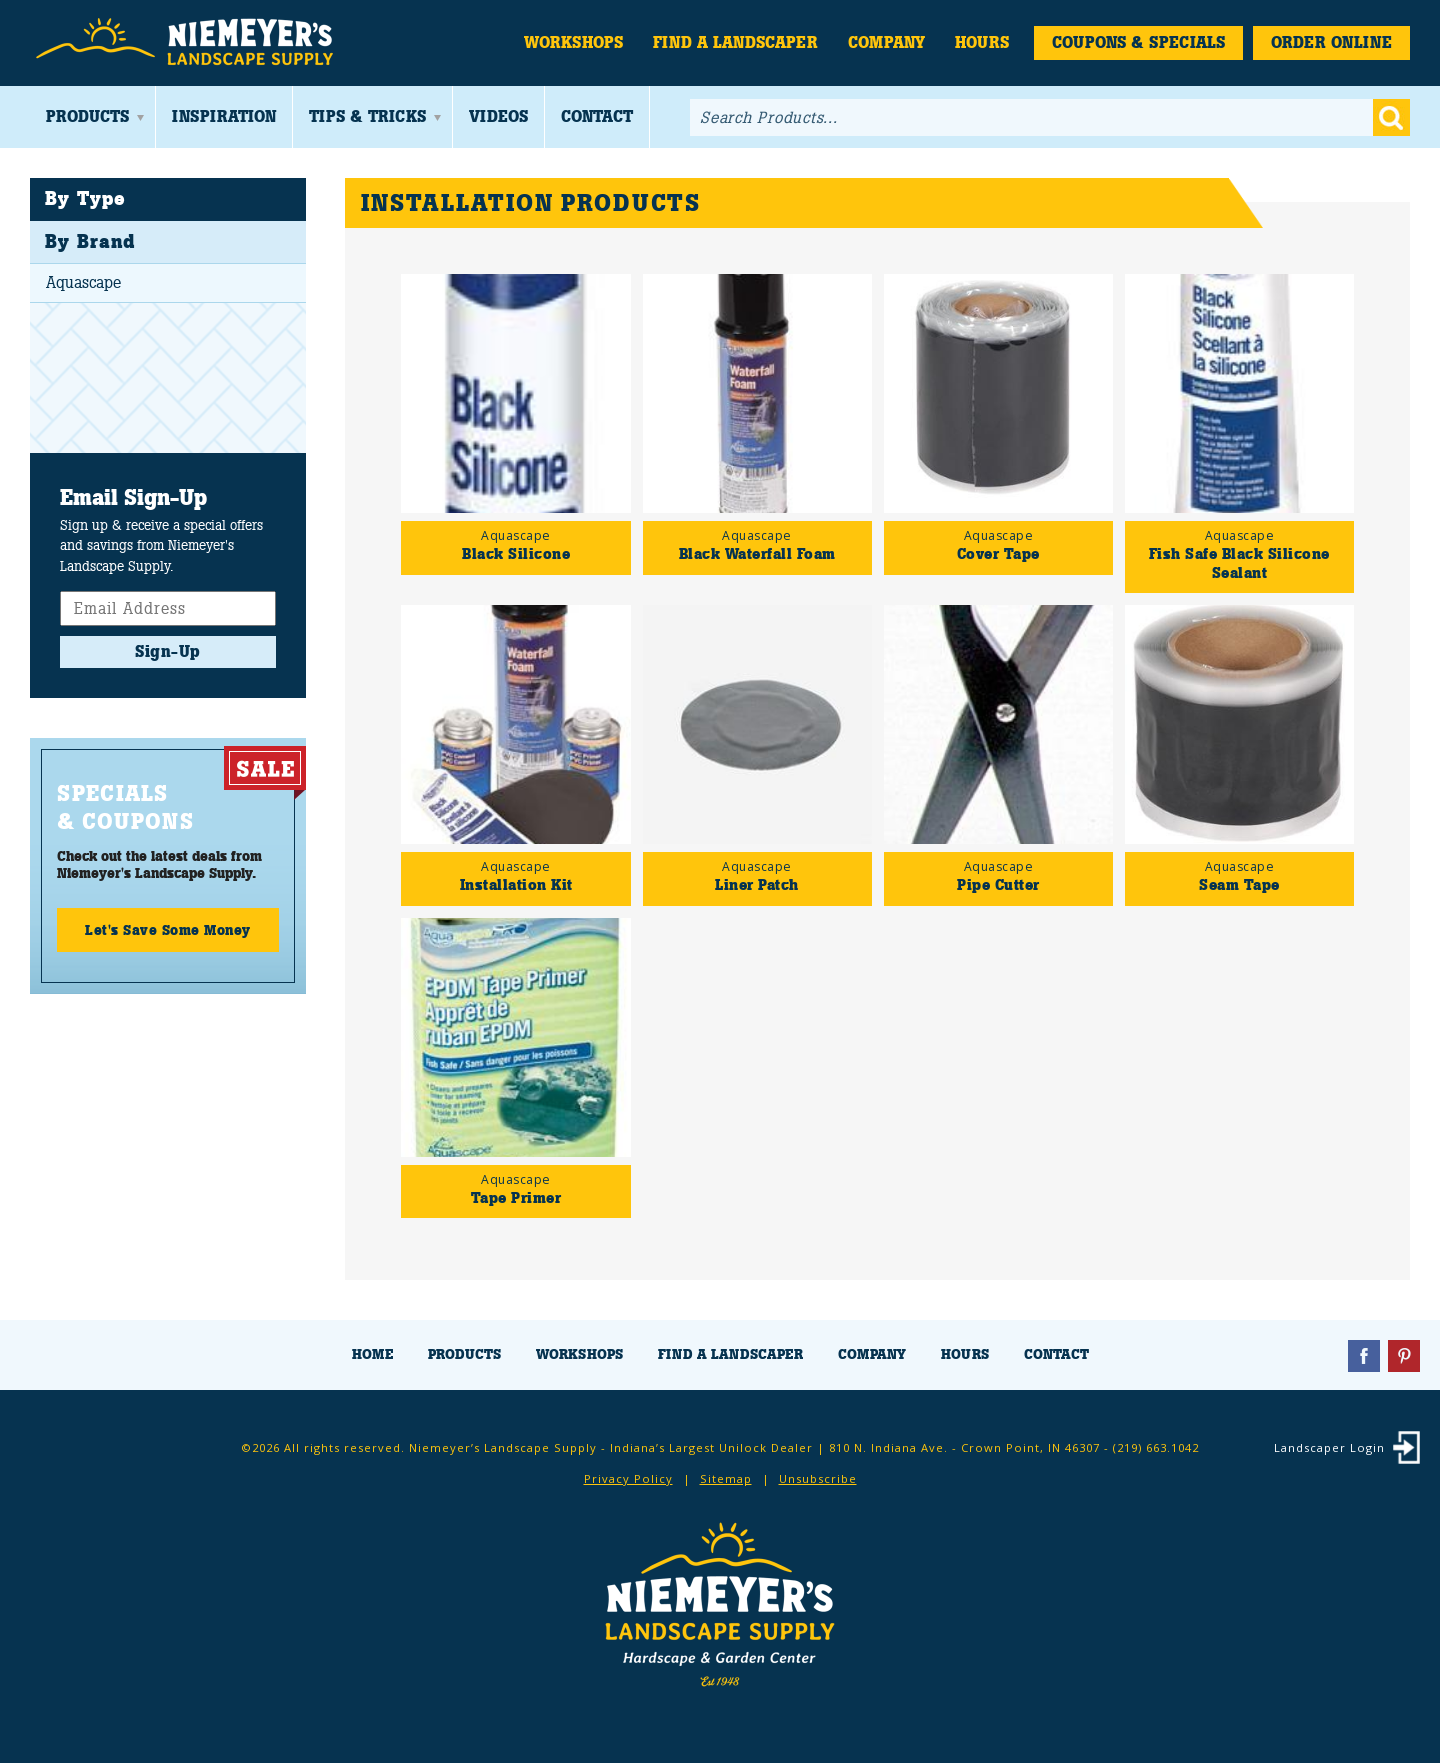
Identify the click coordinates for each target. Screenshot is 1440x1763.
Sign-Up (168, 651)
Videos (498, 116)
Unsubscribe (818, 1478)
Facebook (1364, 1356)
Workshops (573, 42)
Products (87, 116)
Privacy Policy (628, 1478)
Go (1391, 117)
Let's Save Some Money (168, 930)
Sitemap (726, 1478)
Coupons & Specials (1138, 42)
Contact (597, 116)
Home (372, 1354)
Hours (982, 42)
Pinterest (1404, 1356)
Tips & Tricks (367, 116)
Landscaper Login (1329, 1447)
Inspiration (224, 116)
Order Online (1331, 42)
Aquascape (83, 282)
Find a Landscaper (735, 42)
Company (886, 42)
